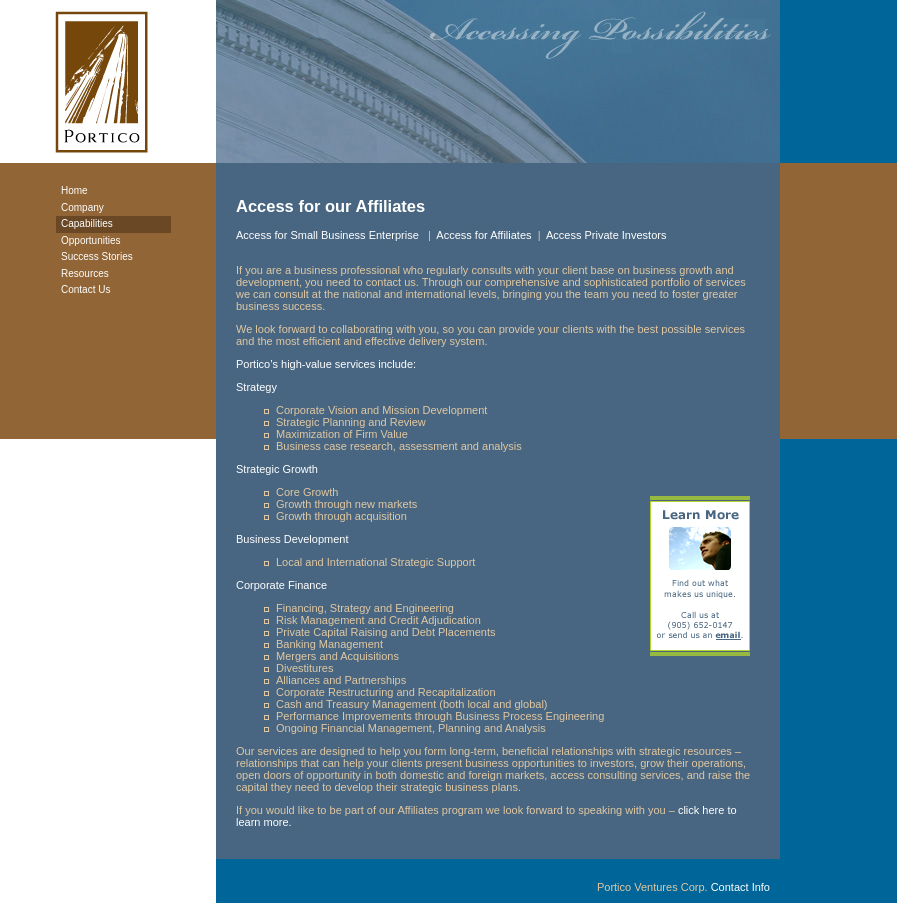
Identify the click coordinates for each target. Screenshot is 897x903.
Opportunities (90, 240)
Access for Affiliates (483, 235)
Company (82, 207)
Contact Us (85, 289)
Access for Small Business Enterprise (329, 235)
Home (74, 190)
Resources (85, 273)
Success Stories (97, 256)
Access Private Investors (606, 235)
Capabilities (87, 223)
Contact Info (740, 887)
